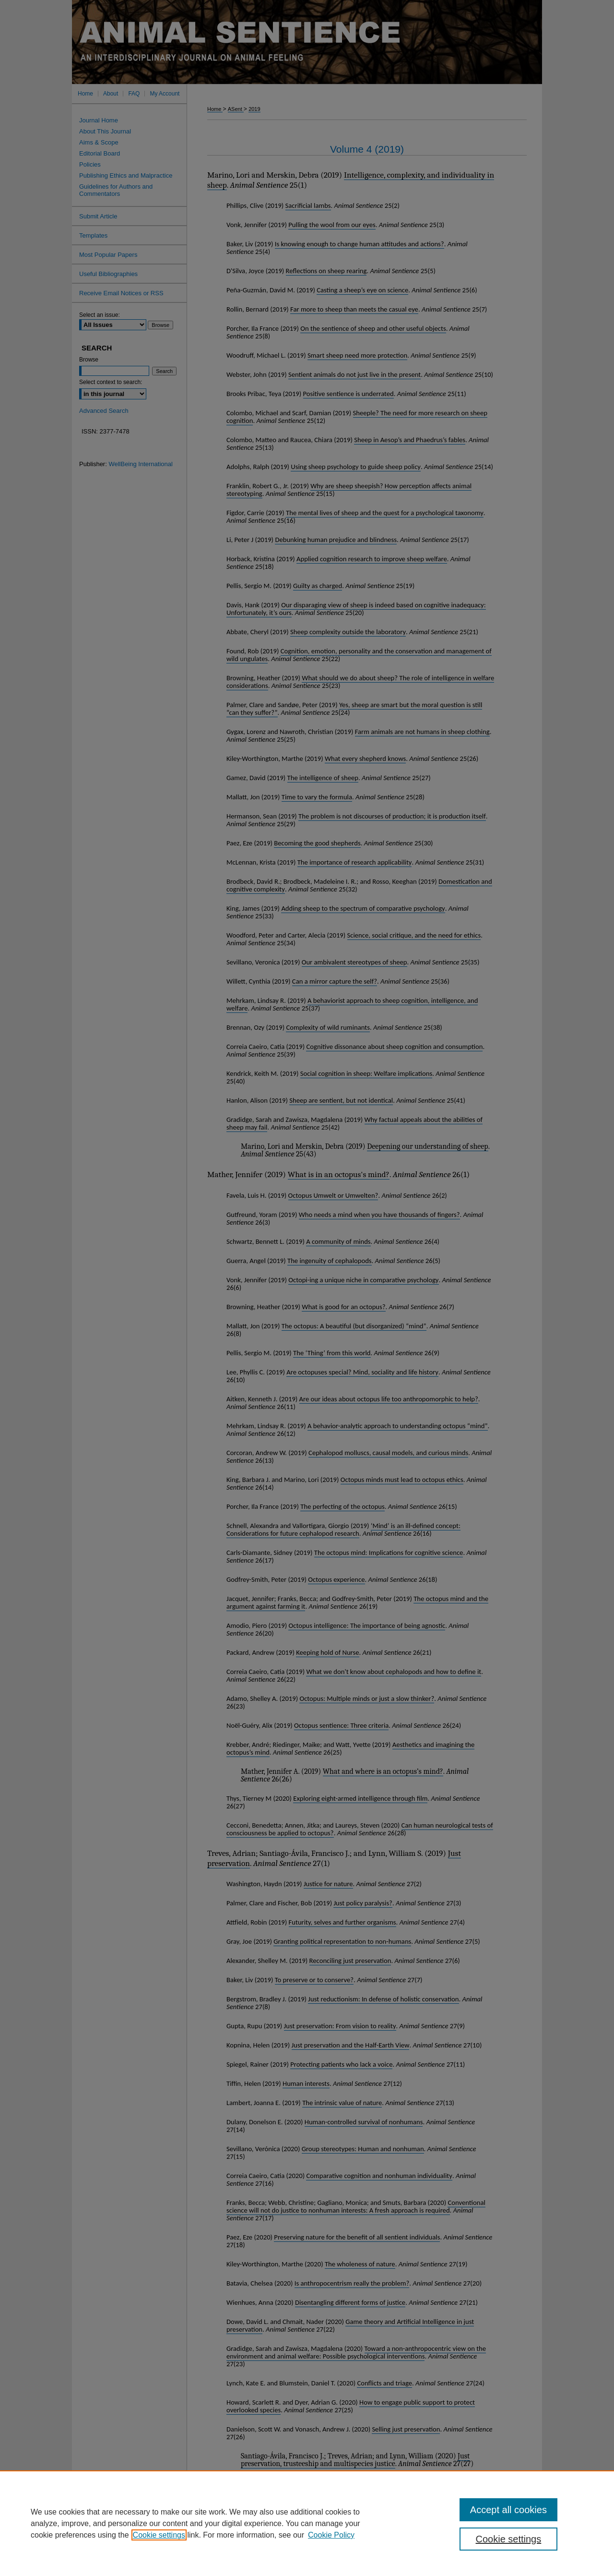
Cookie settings (159, 2535)
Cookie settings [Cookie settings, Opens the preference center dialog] (509, 2539)
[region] (307, 2523)
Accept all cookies (508, 2509)
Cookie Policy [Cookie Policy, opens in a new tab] (331, 2535)
